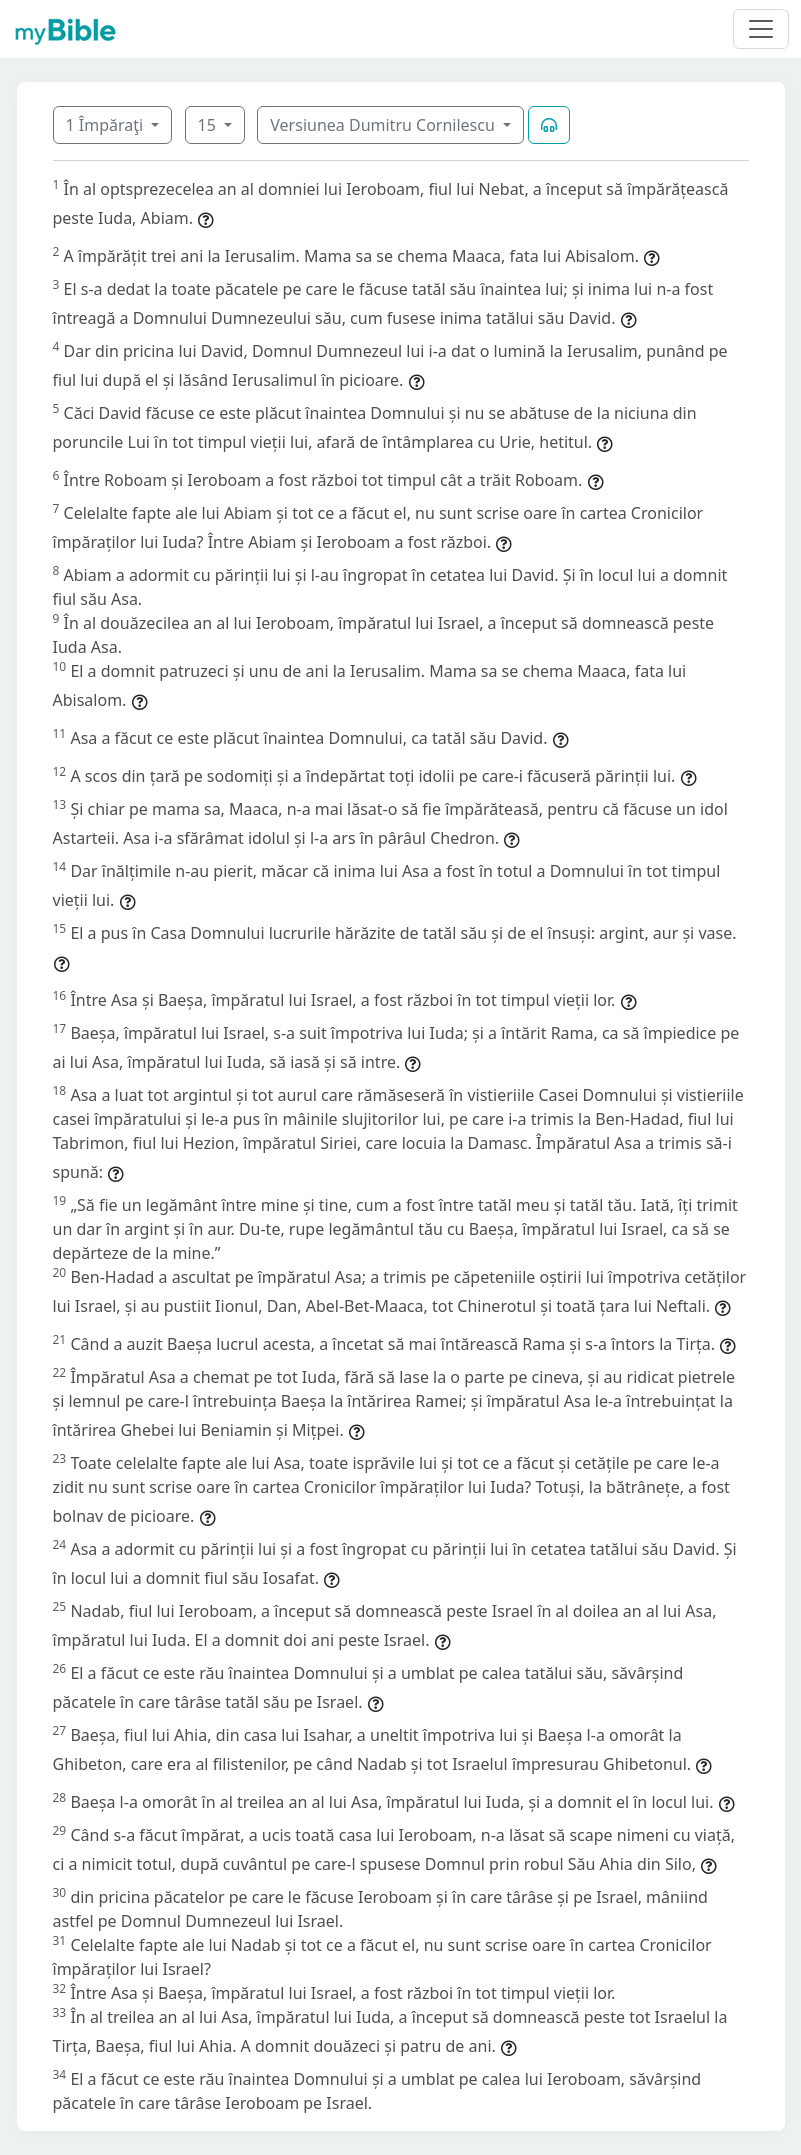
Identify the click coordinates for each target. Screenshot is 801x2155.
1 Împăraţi (107, 125)
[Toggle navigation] (761, 29)
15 (209, 125)
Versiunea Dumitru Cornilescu (384, 125)
